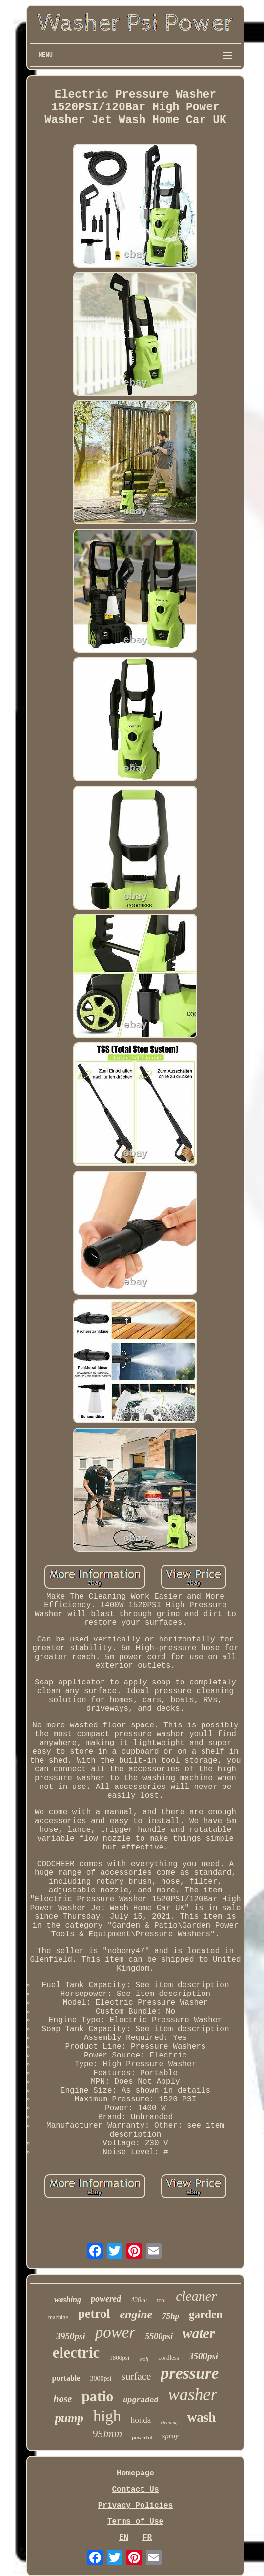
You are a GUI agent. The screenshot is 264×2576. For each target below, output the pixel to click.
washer (192, 2394)
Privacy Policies (135, 2505)
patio (97, 2396)
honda (141, 2420)
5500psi (159, 2336)
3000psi (100, 2378)
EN (123, 2538)
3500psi (203, 2356)
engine (136, 2314)
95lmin (107, 2434)
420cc (139, 2300)
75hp (170, 2316)
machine (58, 2317)
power (115, 2332)
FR (147, 2538)
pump (69, 2418)
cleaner (196, 2296)
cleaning (169, 2422)
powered (106, 2299)
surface (136, 2376)
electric (76, 2352)
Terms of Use (135, 2521)
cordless (168, 2357)
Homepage (135, 2473)
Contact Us (135, 2489)
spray (170, 2436)
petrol (94, 2313)
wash (201, 2417)
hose (63, 2398)
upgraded (140, 2400)
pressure (190, 2373)
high (107, 2416)
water (199, 2333)
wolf (143, 2359)
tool (161, 2300)
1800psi (119, 2357)
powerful (142, 2437)
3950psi (70, 2336)
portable (66, 2378)
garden (206, 2314)
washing (67, 2299)
